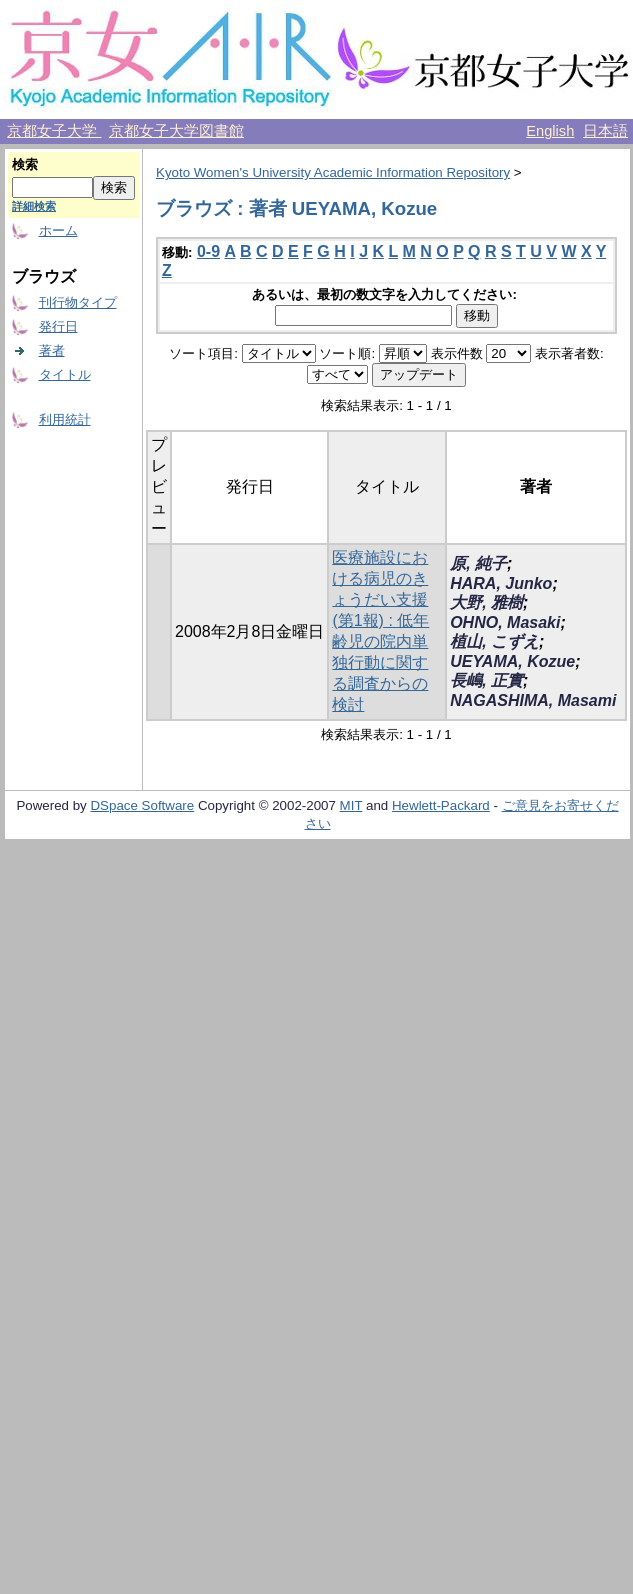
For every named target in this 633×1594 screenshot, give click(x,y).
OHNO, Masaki (505, 622)
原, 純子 (478, 563)
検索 (25, 164)
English (550, 131)
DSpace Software (142, 805)
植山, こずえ (494, 641)
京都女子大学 (54, 131)
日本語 (605, 131)
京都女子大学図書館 (176, 131)
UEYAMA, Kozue (512, 661)
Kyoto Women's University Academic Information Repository (333, 172)
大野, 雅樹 (486, 602)
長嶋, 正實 (486, 680)
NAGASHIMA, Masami (533, 700)
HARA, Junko (501, 583)
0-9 (208, 251)
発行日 (58, 326)
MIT (351, 805)
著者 (52, 350)
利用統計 (65, 419)
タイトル (65, 374)
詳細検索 (34, 206)
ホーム (58, 230)
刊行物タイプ (78, 302)
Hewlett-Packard (441, 805)
